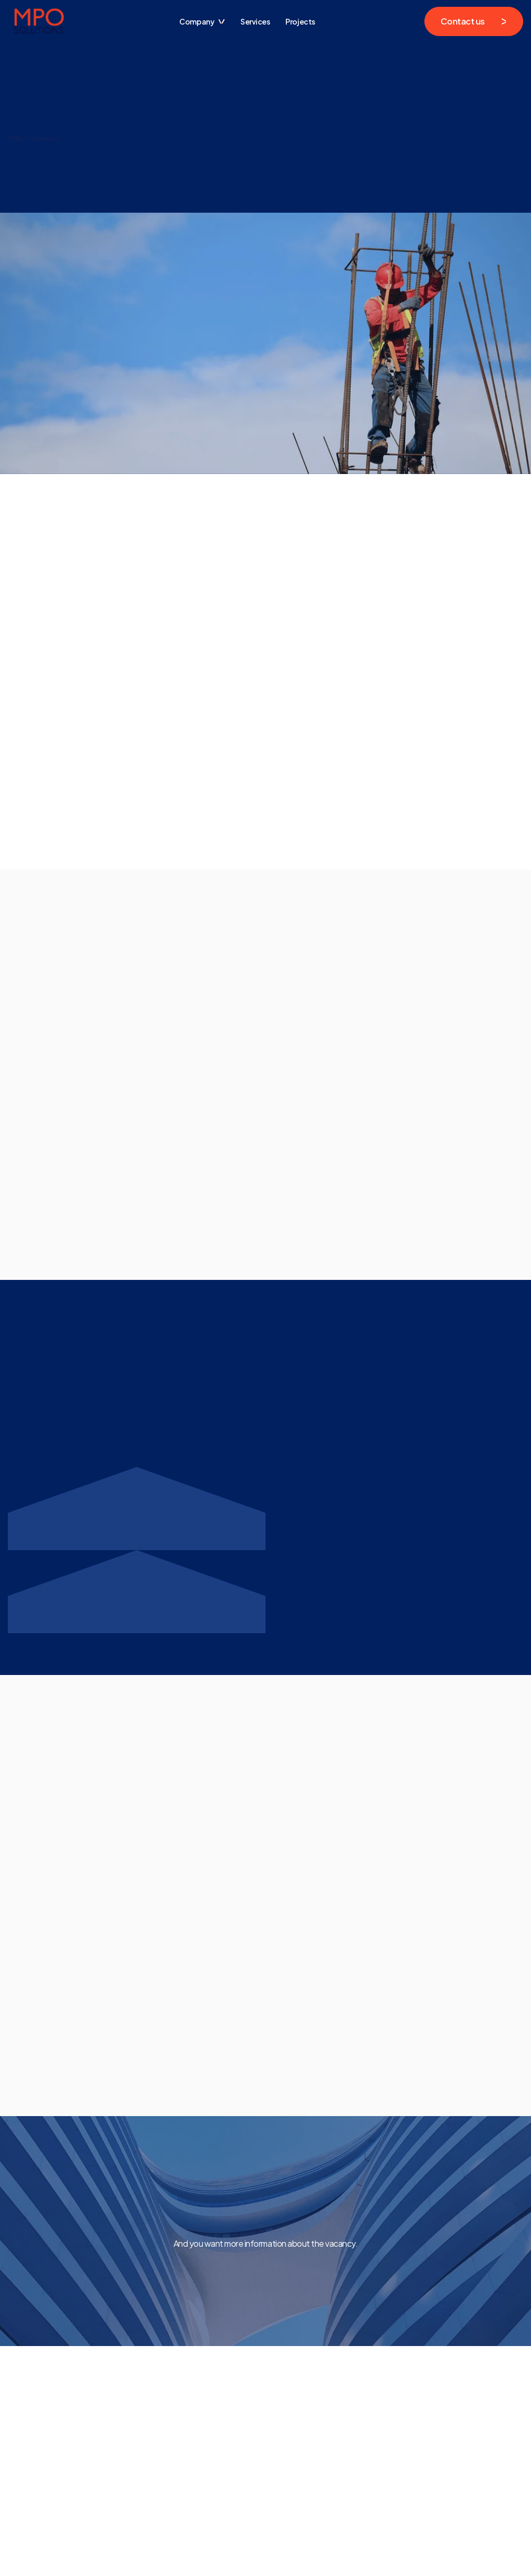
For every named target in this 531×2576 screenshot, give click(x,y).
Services (255, 21)
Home (127, 2455)
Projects (300, 21)
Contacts (133, 2471)
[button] (202, 21)
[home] (39, 21)
